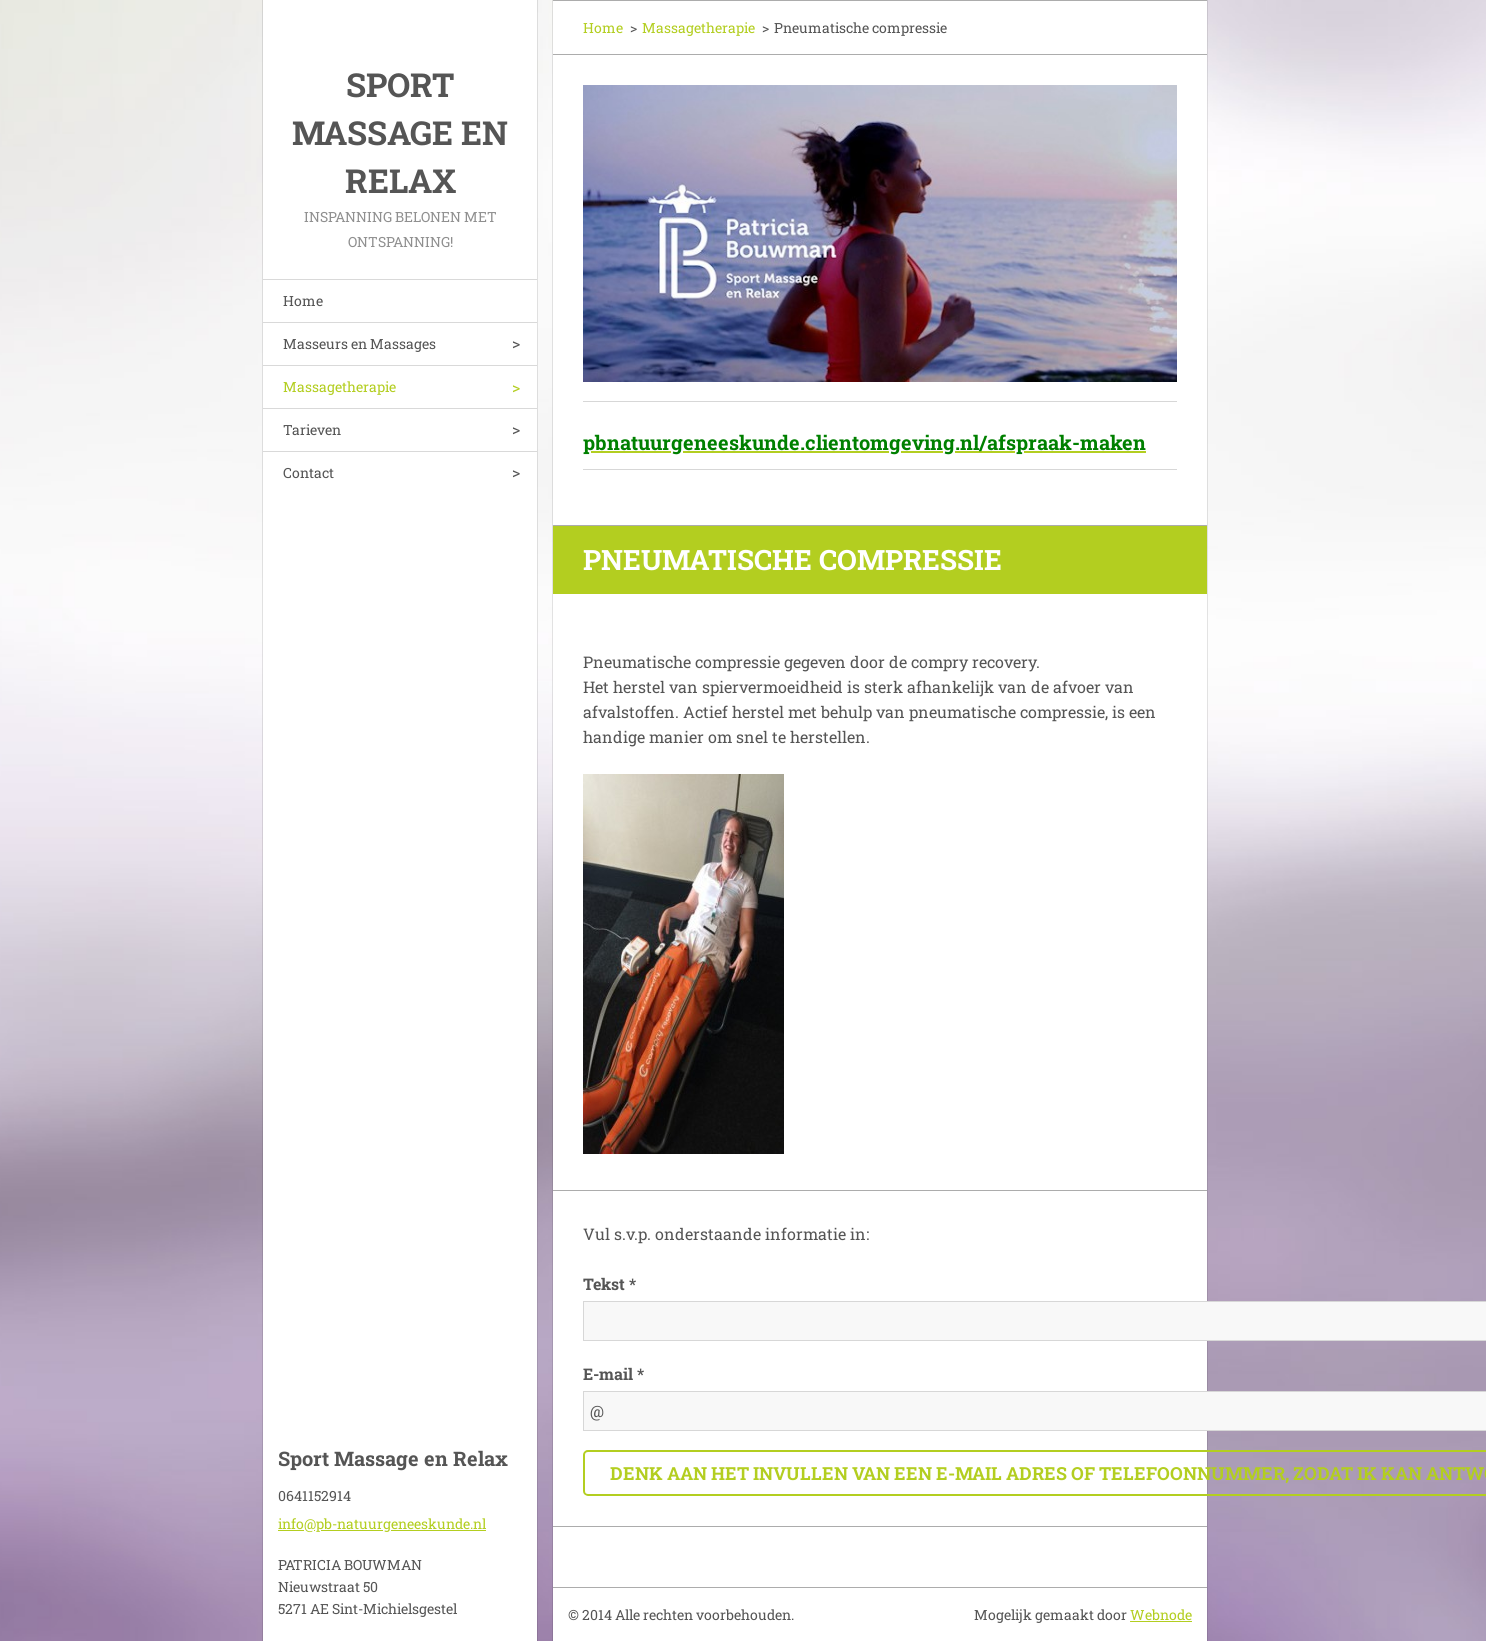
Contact (308, 472)
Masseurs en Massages (359, 343)
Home (303, 300)
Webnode (1161, 1614)
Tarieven (312, 429)
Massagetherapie (339, 386)
